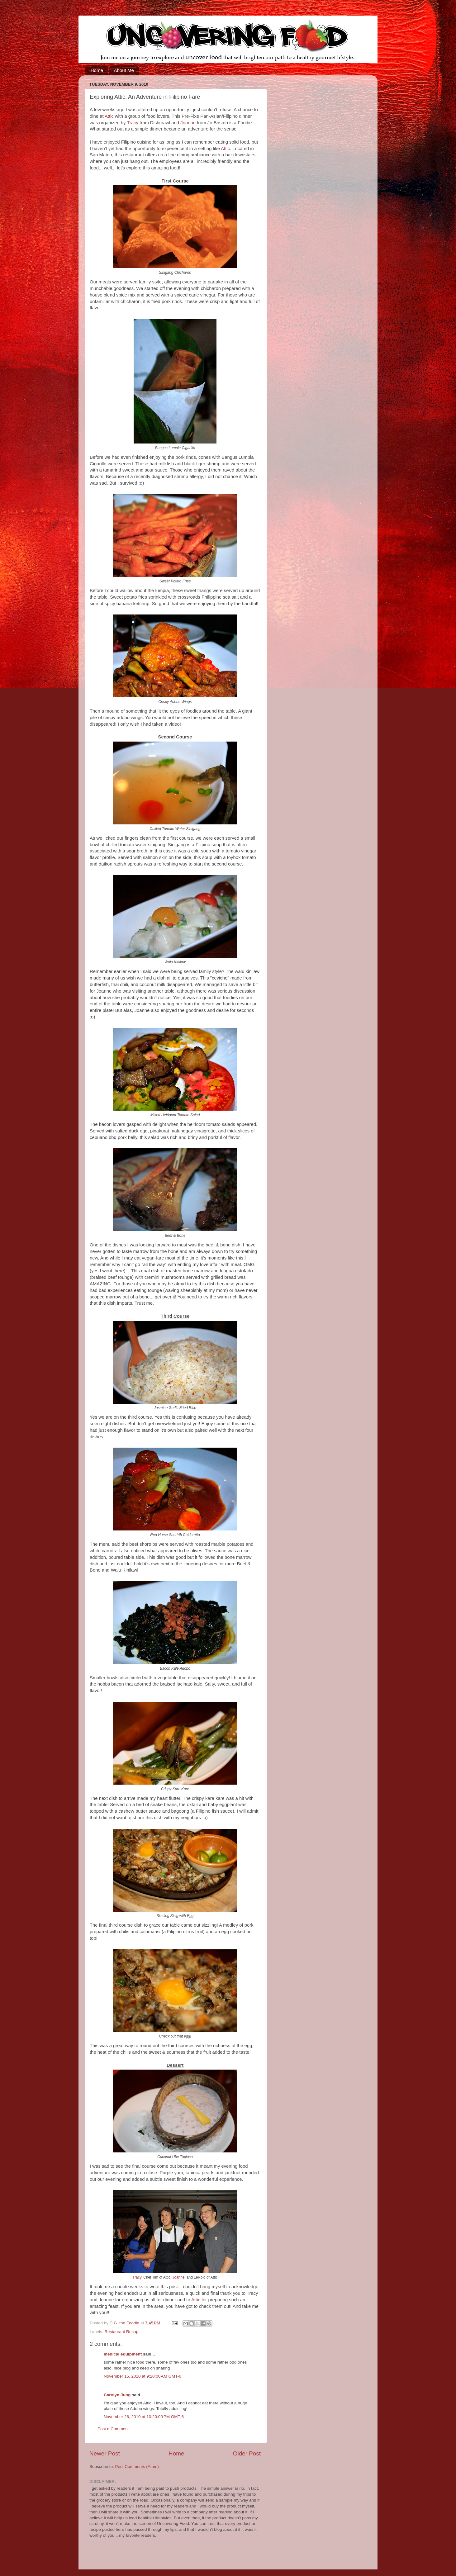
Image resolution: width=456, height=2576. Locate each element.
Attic (109, 116)
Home (97, 70)
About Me (124, 70)
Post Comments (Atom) (137, 2466)
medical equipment (123, 2354)
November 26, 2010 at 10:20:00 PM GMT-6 (144, 2416)
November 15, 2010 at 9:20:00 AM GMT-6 (142, 2376)
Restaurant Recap (121, 2331)
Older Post (247, 2453)
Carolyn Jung (117, 2395)
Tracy (132, 122)
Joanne (188, 122)
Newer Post (104, 2453)
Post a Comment (113, 2429)
